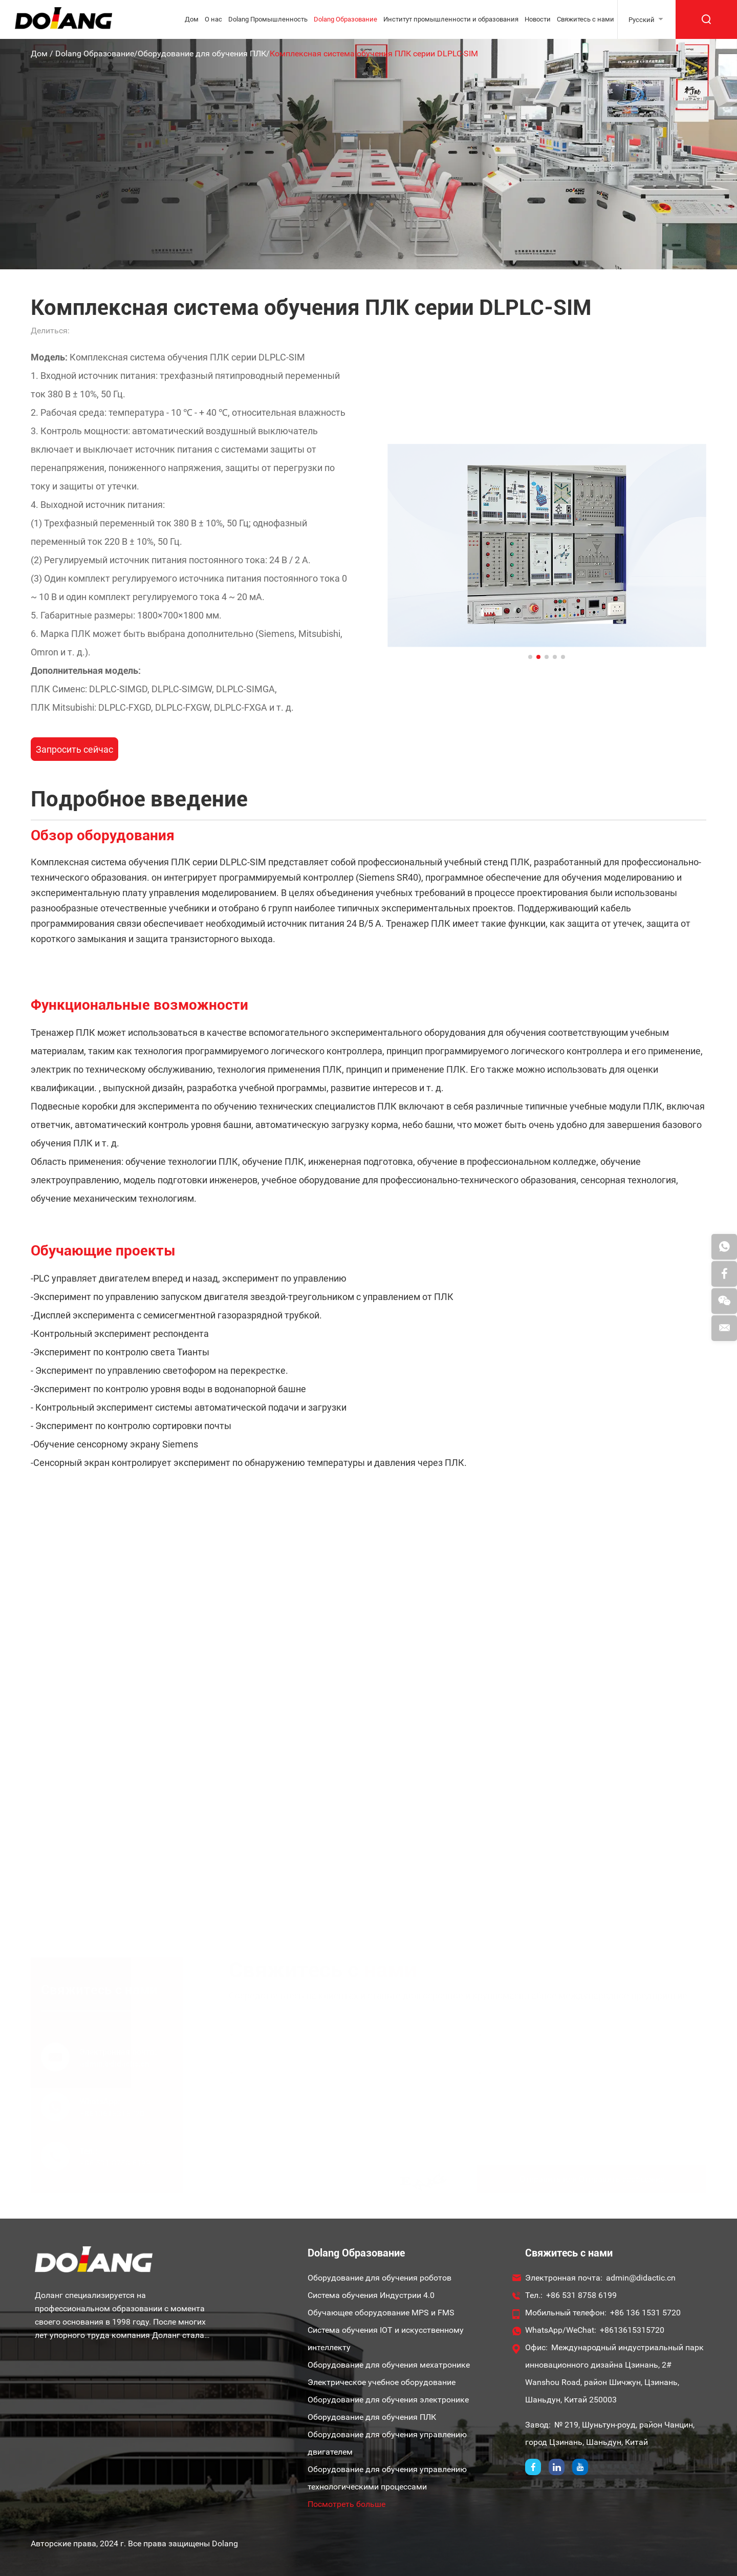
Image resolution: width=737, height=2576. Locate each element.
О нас (213, 19)
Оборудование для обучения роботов (379, 2278)
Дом (192, 19)
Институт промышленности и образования (450, 19)
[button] (530, 657)
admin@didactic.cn (641, 2278)
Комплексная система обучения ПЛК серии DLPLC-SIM (374, 53)
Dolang (225, 2543)
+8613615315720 (632, 2330)
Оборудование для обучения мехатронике (389, 2365)
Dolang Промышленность (268, 19)
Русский (641, 20)
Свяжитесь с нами (585, 19)
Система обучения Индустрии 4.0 (371, 2295)
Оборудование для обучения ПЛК (202, 53)
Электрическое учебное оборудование (382, 2382)
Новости (538, 19)
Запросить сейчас (74, 749)
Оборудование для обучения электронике (388, 2399)
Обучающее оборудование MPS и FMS (381, 2312)
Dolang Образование (345, 19)
